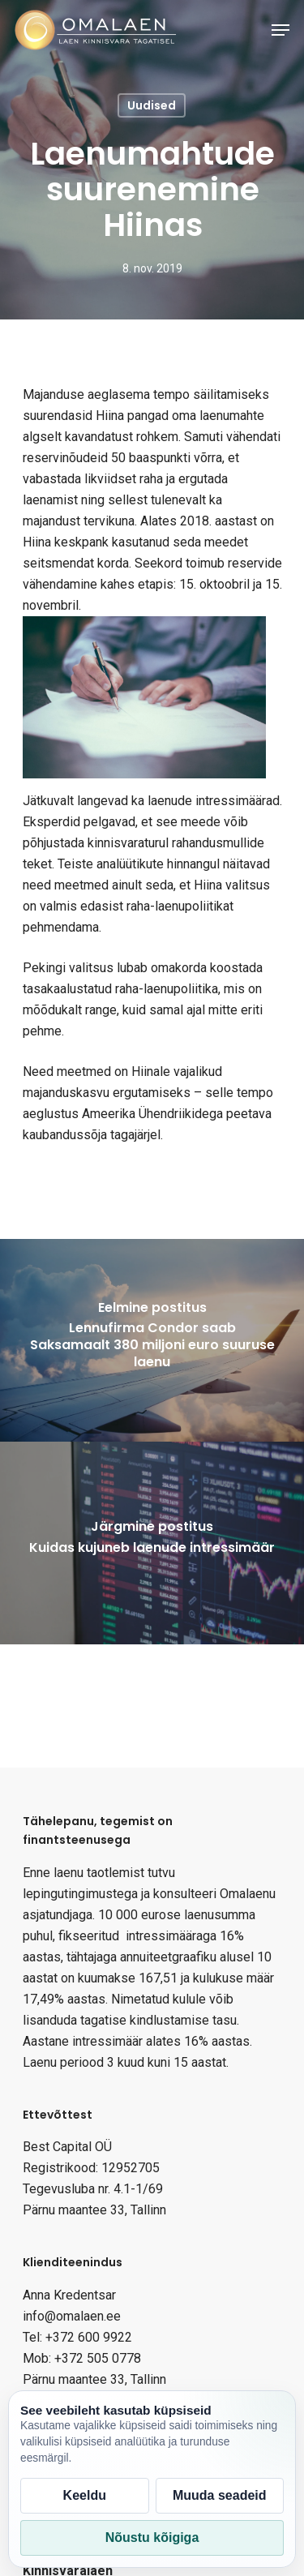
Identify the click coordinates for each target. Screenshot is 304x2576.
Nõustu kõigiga (152, 2537)
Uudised (151, 105)
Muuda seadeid (220, 2495)
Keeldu (84, 2495)
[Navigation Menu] (280, 30)
